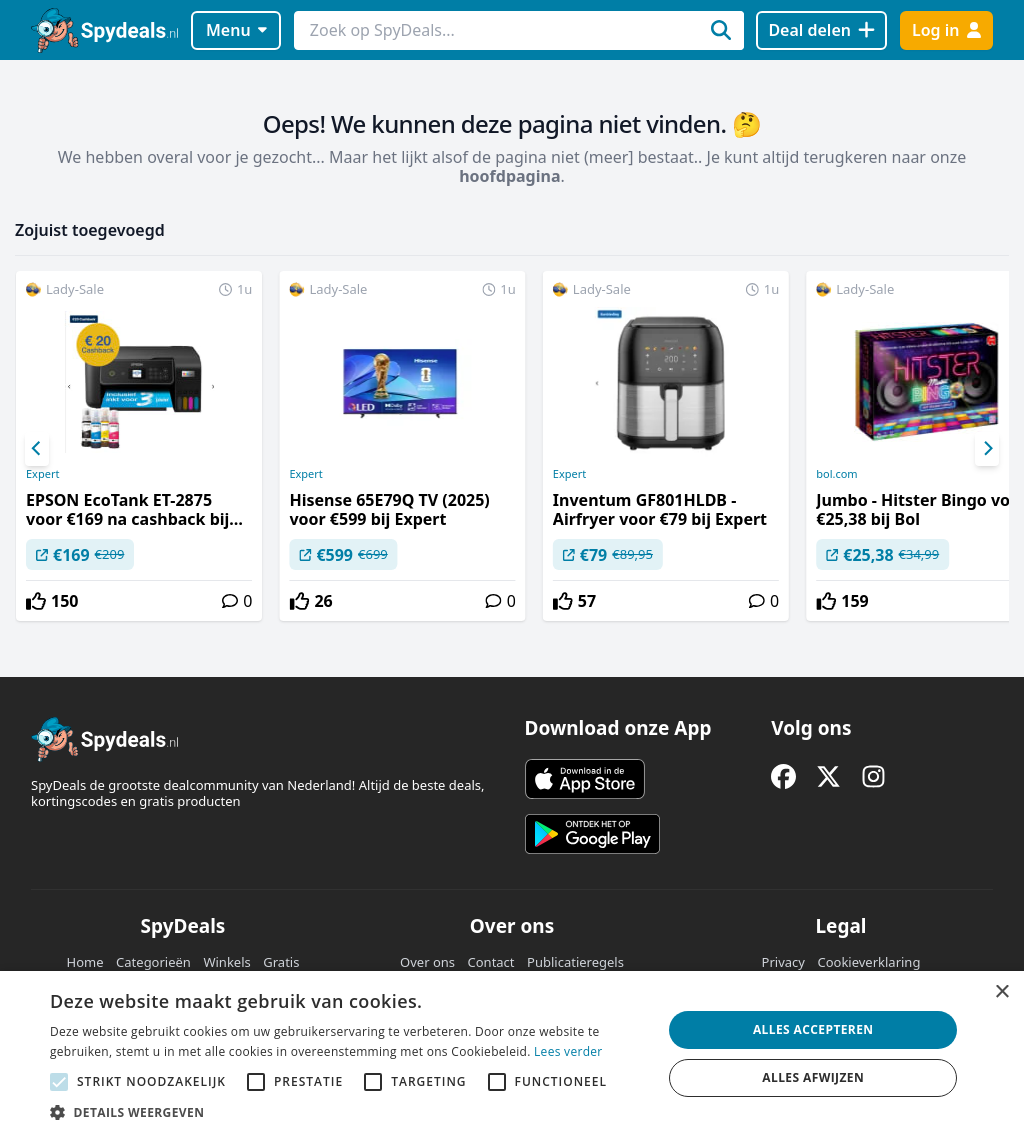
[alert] (512, 1054)
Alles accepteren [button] (813, 1029)
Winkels (226, 962)
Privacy (783, 962)
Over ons (427, 962)
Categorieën (153, 962)
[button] (347, 1112)
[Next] (987, 449)
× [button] (1001, 992)
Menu (236, 30)
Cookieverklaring (868, 962)
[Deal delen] (821, 30)
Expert (42, 474)
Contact (491, 962)
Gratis (281, 962)
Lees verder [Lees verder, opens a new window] (568, 1051)
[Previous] (37, 449)
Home (85, 962)
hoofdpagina (509, 176)
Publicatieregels (575, 962)
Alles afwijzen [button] (813, 1077)
